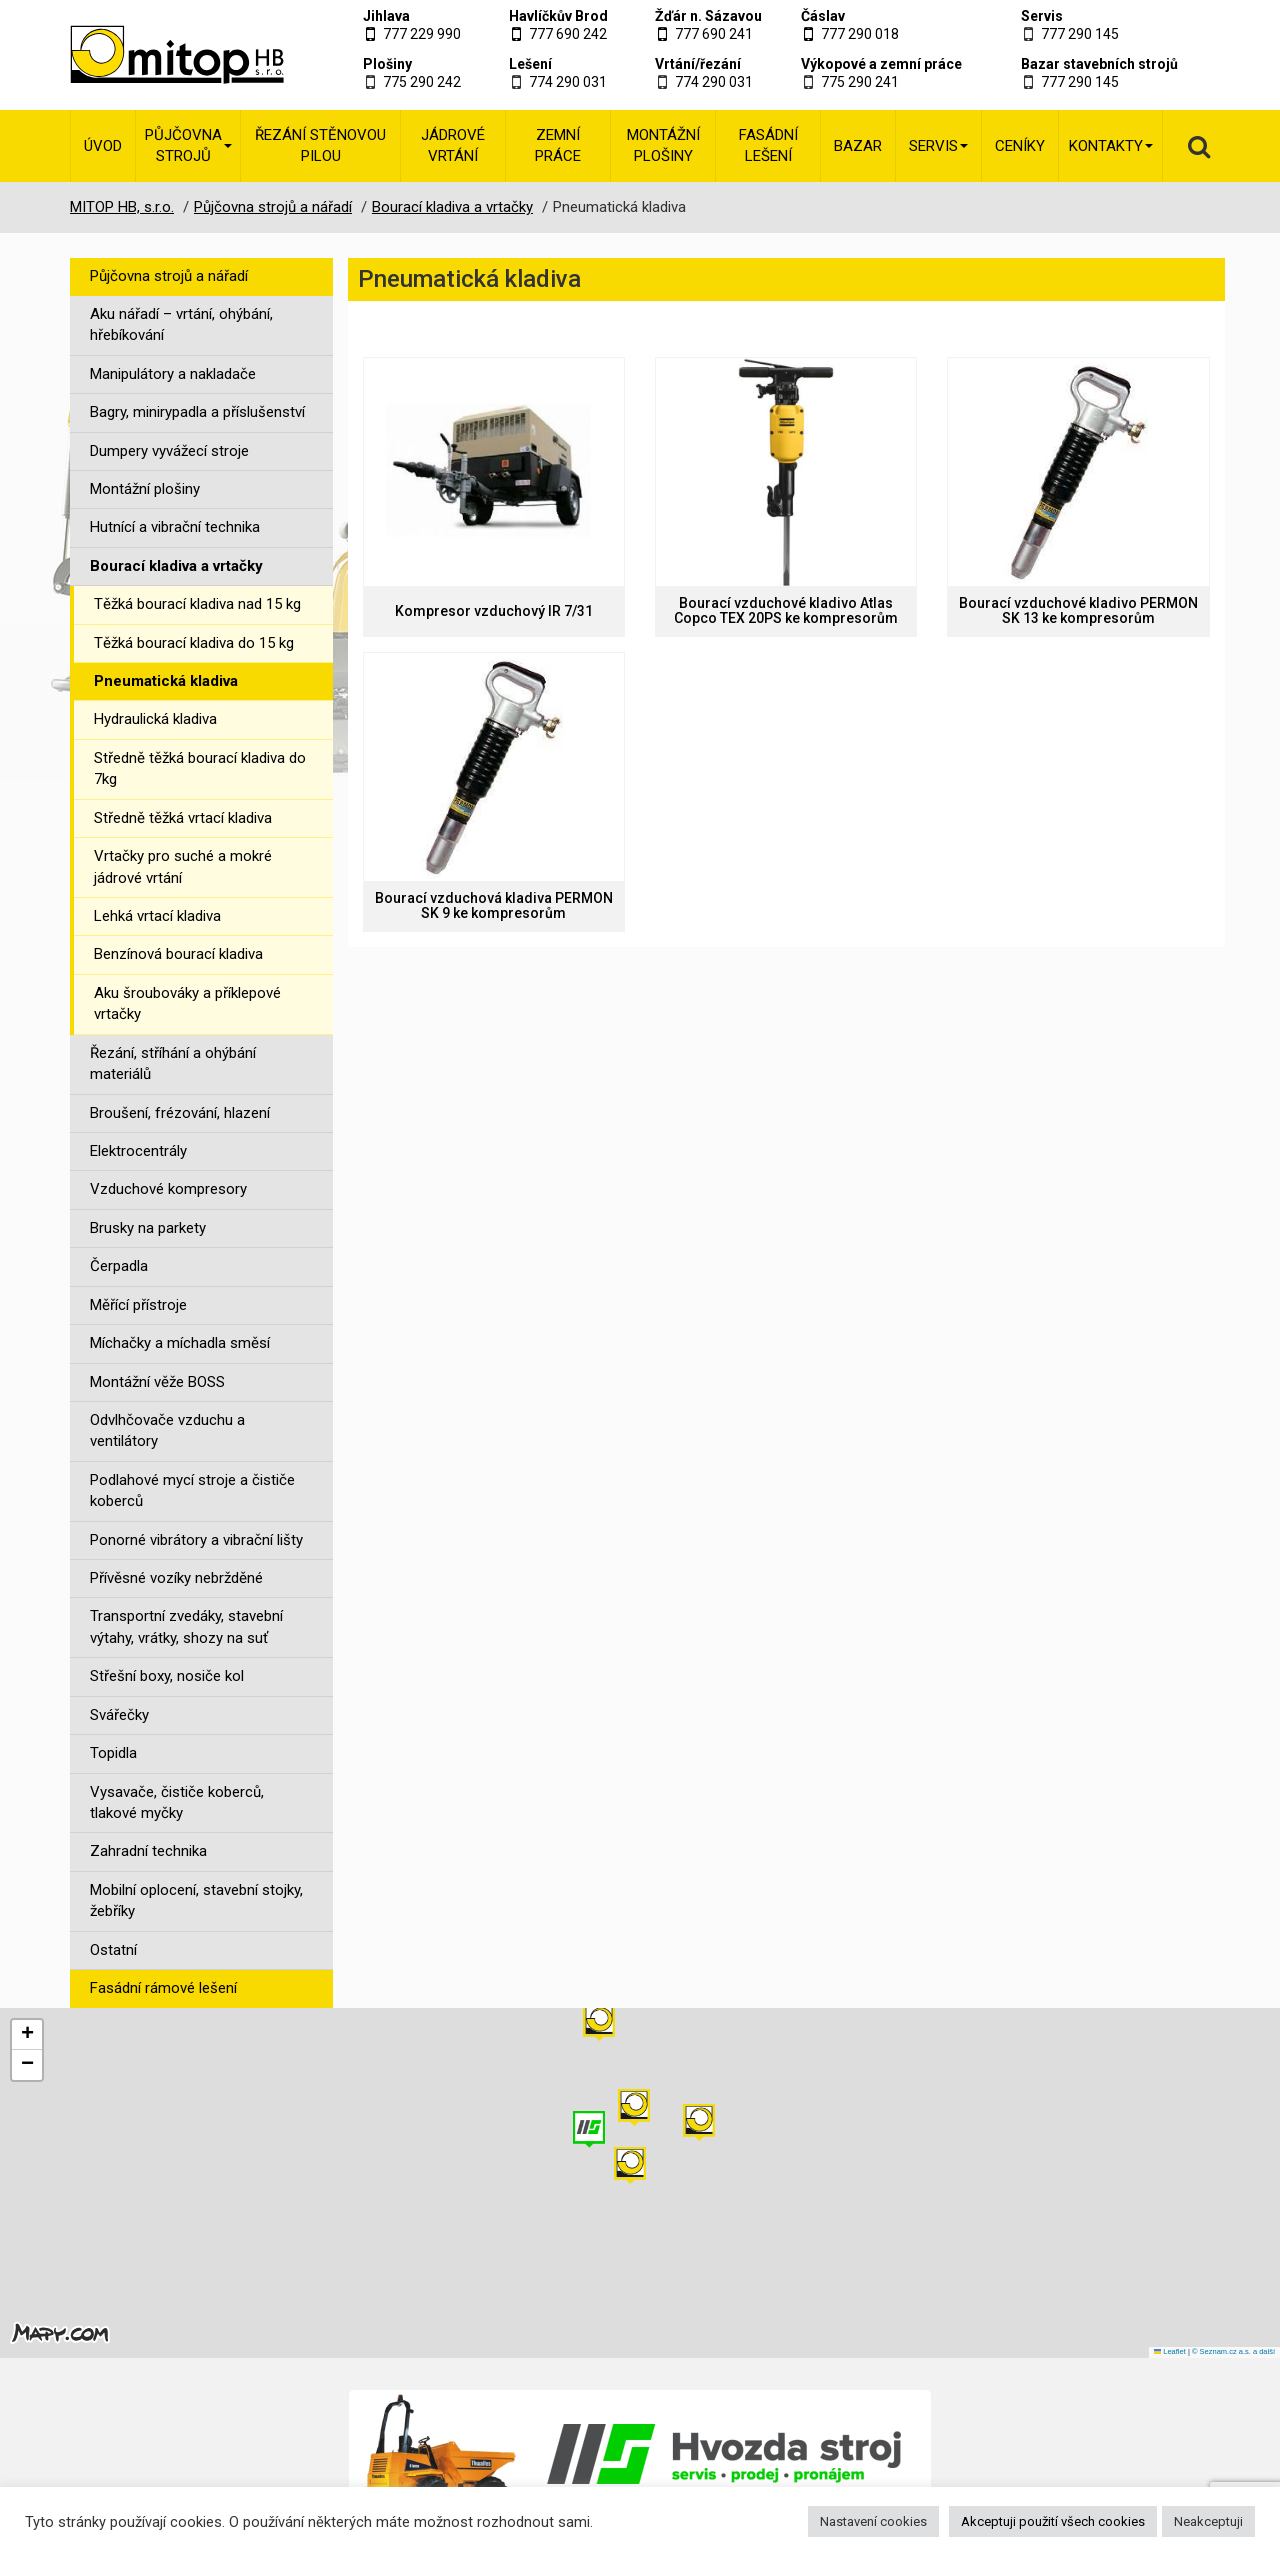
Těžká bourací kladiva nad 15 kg (197, 604)
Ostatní (113, 1950)
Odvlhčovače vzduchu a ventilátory (167, 1430)
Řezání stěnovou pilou (320, 145)
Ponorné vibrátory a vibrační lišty (196, 1540)
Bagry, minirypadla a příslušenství (197, 412)
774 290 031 (568, 82)
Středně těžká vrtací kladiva (183, 818)
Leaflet (1170, 2351)
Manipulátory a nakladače (173, 374)
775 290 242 (422, 82)
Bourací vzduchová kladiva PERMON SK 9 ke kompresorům (494, 906)
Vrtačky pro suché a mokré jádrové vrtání (183, 866)
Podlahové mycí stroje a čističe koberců (192, 1490)
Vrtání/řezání (698, 64)
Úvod (103, 146)
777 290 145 (1080, 34)
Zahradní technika (148, 1851)
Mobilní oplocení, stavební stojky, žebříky (196, 1900)
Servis (1042, 16)
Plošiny (387, 64)
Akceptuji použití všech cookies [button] (1053, 2521)
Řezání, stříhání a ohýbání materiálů (173, 1063)
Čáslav (823, 16)
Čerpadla (119, 1266)
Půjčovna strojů (188, 145)
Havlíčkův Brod (558, 16)
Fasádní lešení (768, 145)
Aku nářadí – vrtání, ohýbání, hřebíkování (181, 324)
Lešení (530, 64)
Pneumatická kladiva (166, 681)
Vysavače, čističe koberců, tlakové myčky (177, 1802)
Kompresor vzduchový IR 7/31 (494, 611)
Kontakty (1111, 146)
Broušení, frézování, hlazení (180, 1113)
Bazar (858, 146)
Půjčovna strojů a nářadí (169, 276)
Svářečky (119, 1715)
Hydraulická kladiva (155, 719)
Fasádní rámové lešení (163, 1988)
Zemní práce (558, 145)
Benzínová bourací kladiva (178, 954)
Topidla (113, 1753)
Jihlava (386, 16)
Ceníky (1020, 146)
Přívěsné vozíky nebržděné (176, 1578)
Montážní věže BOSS (157, 1382)
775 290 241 (860, 82)
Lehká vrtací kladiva (157, 916)
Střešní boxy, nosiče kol (167, 1676)
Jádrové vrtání (453, 145)
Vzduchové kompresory (168, 1189)
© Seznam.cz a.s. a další (1233, 2351)
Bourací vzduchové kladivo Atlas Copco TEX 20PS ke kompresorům (786, 611)
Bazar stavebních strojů (1099, 64)
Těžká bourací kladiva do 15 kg (194, 643)
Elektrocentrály (138, 1151)
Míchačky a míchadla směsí (180, 1343)
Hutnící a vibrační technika (175, 527)
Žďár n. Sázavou (708, 16)
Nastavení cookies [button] (873, 2521)
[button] (699, 2122)
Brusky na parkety (148, 1228)
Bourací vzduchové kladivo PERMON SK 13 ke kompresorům (1078, 611)
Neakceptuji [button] (1208, 2521)
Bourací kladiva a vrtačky (176, 566)
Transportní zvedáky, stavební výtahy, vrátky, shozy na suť (186, 1626)
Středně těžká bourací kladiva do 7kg (200, 768)
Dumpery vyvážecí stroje (169, 451)
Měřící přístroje (138, 1305)
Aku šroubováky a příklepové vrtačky (187, 1003)
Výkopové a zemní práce (881, 64)
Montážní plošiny (663, 145)
